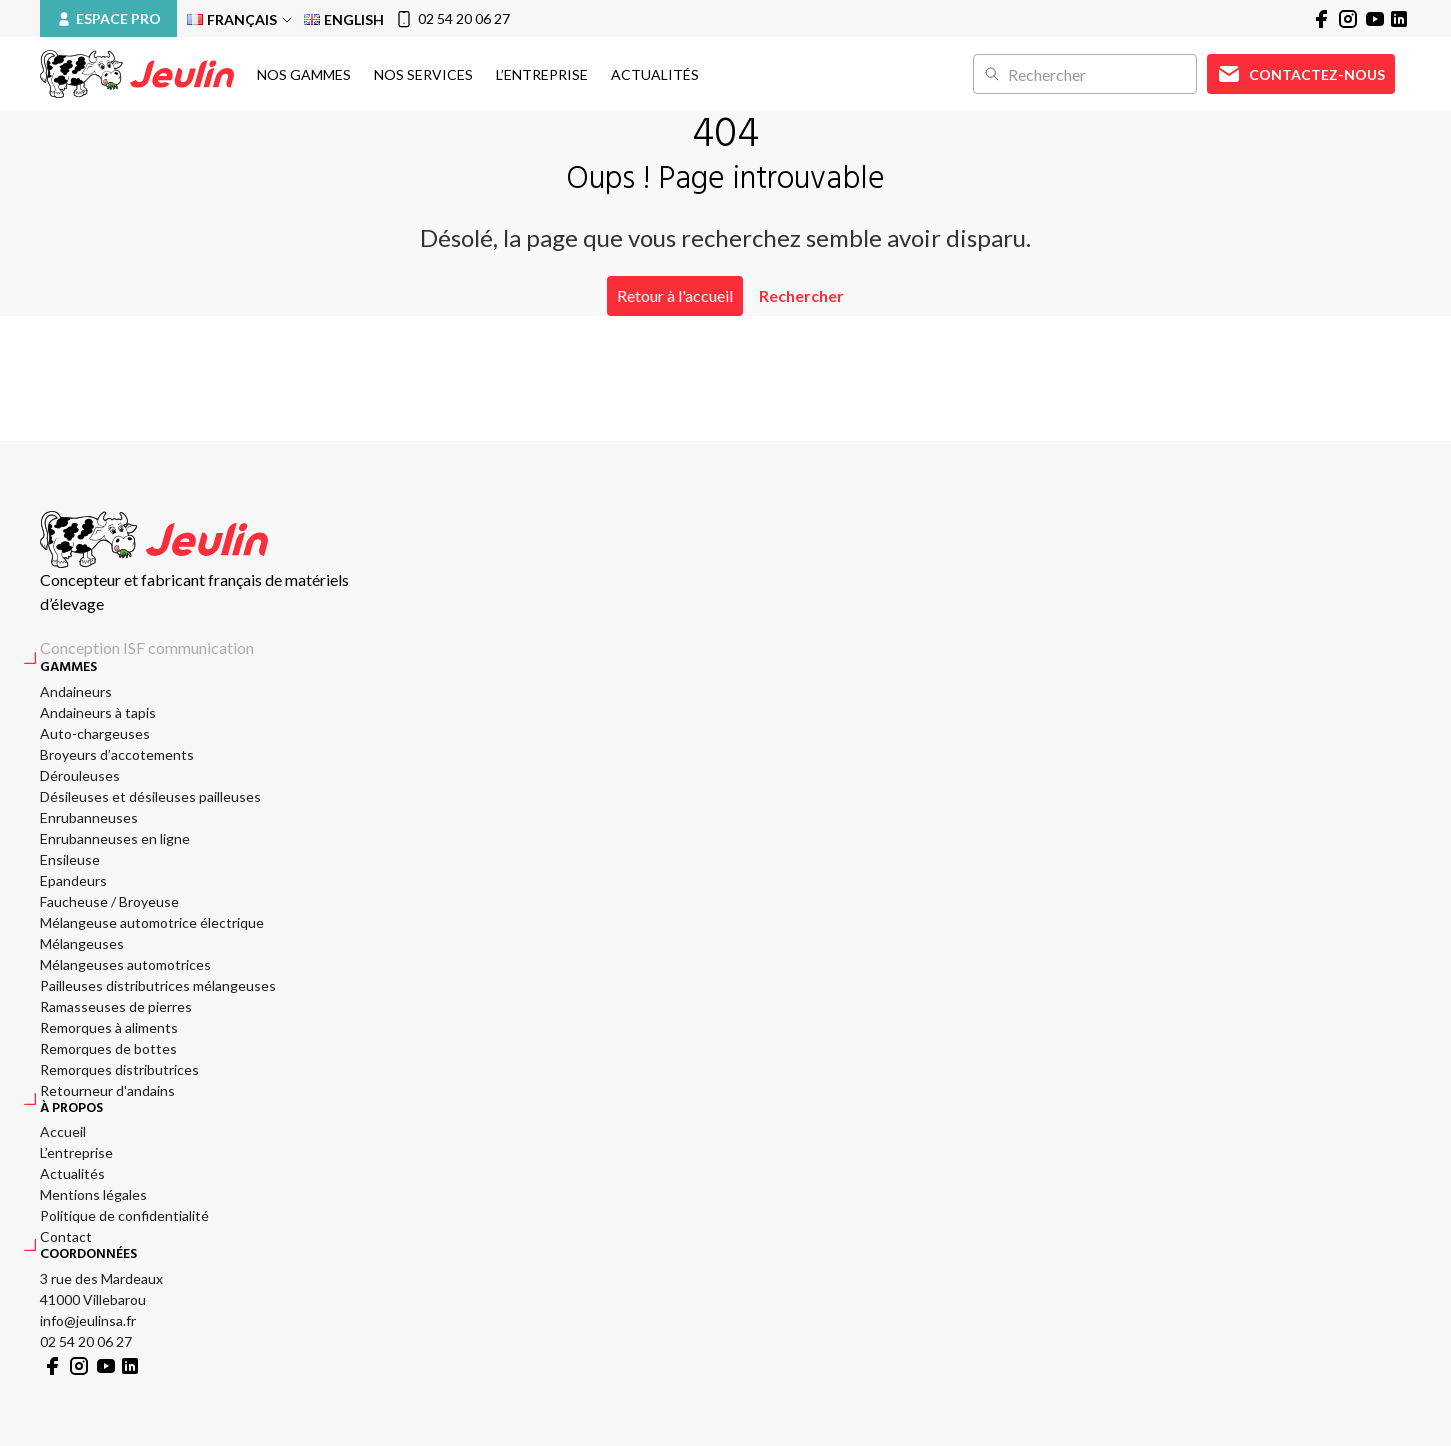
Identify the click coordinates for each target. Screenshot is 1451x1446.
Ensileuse (70, 859)
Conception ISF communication (147, 647)
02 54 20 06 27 (452, 19)
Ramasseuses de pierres (116, 1006)
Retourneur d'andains (107, 1090)
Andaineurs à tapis (98, 712)
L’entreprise (542, 74)
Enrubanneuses (89, 817)
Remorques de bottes (108, 1048)
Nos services (423, 74)
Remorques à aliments (109, 1027)
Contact (66, 1236)
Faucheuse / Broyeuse (109, 901)
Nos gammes (304, 74)
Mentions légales (93, 1194)
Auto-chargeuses (95, 733)
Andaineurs (76, 691)
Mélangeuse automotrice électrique (152, 922)
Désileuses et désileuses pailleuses (150, 796)
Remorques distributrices (119, 1069)
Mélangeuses (82, 943)
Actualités (655, 74)
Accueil (63, 1131)
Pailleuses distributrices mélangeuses (158, 985)
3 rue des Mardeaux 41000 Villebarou (101, 1289)
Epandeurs (73, 880)
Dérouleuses (80, 775)
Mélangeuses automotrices (125, 964)
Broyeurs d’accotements (117, 754)
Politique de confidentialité (124, 1215)
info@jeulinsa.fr (88, 1320)
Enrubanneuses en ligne (115, 838)
